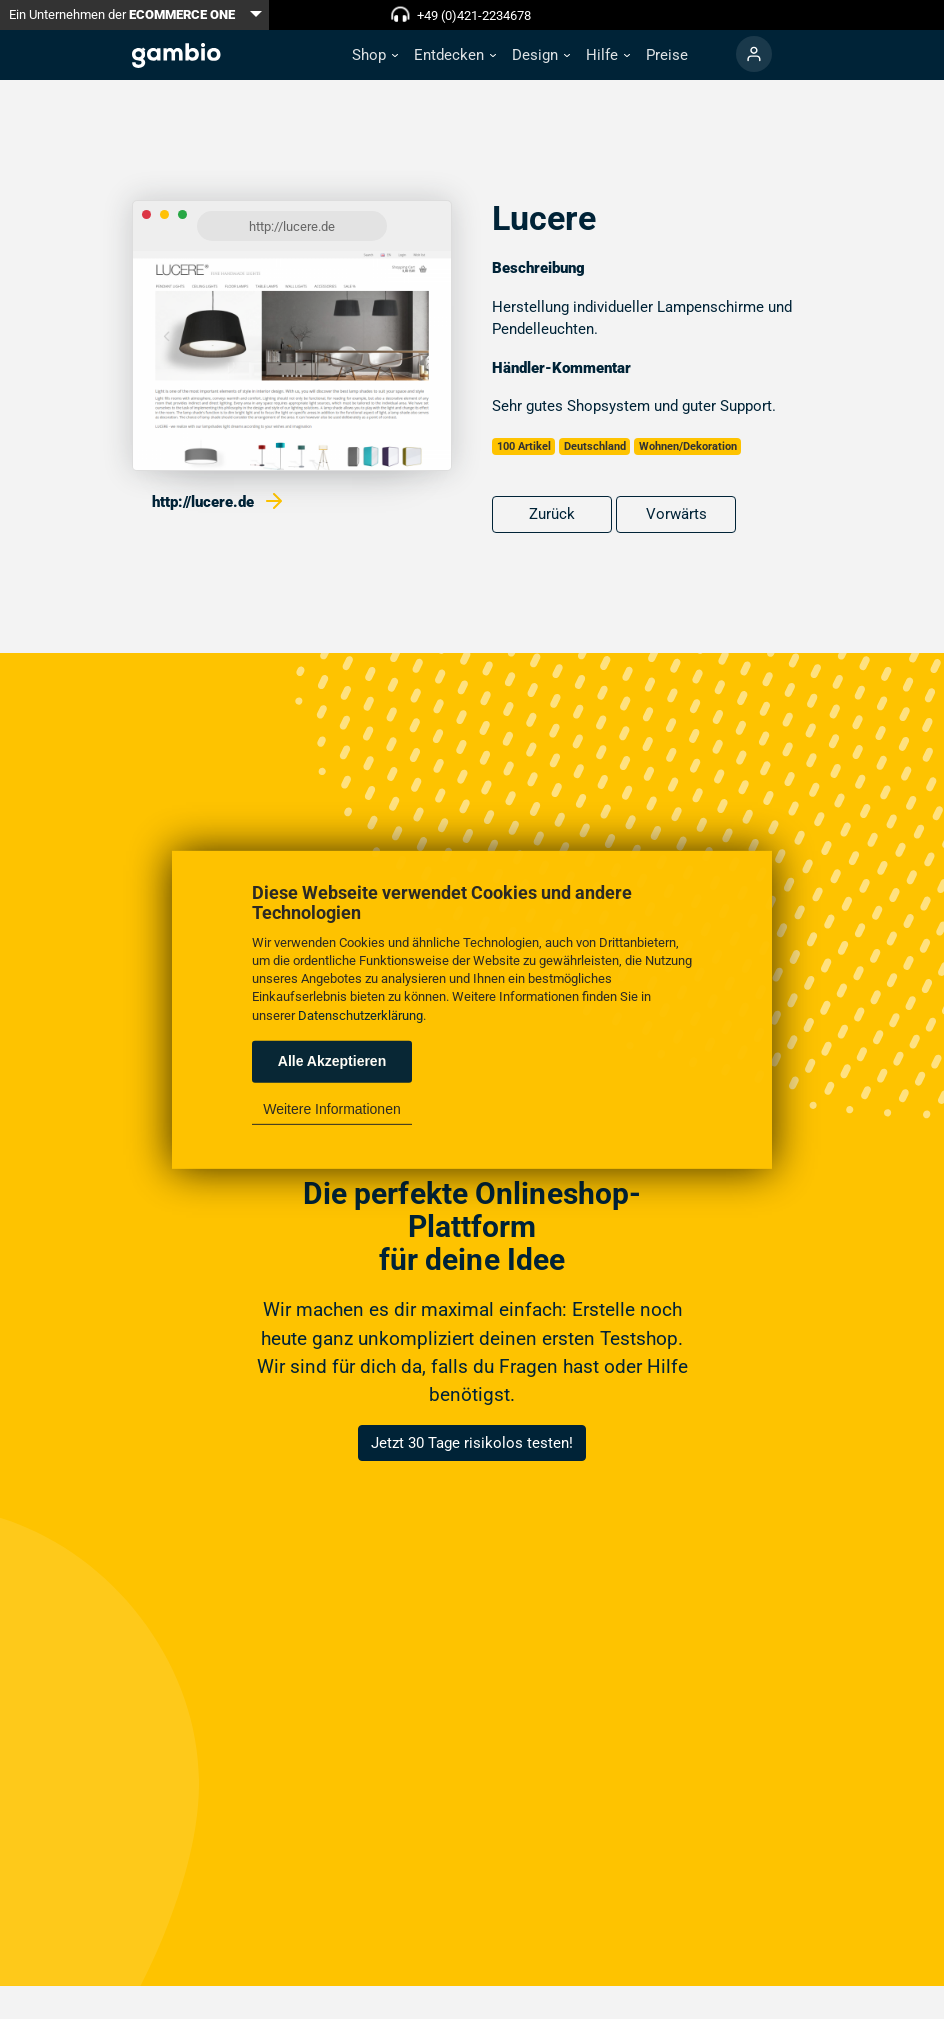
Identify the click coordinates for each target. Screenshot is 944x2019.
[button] (375, 55)
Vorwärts (676, 514)
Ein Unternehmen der (122, 14)
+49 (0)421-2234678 (474, 15)
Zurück (552, 514)
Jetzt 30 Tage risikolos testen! (472, 1443)
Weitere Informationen (331, 1109)
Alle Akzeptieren (332, 1061)
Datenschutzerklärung (360, 1014)
